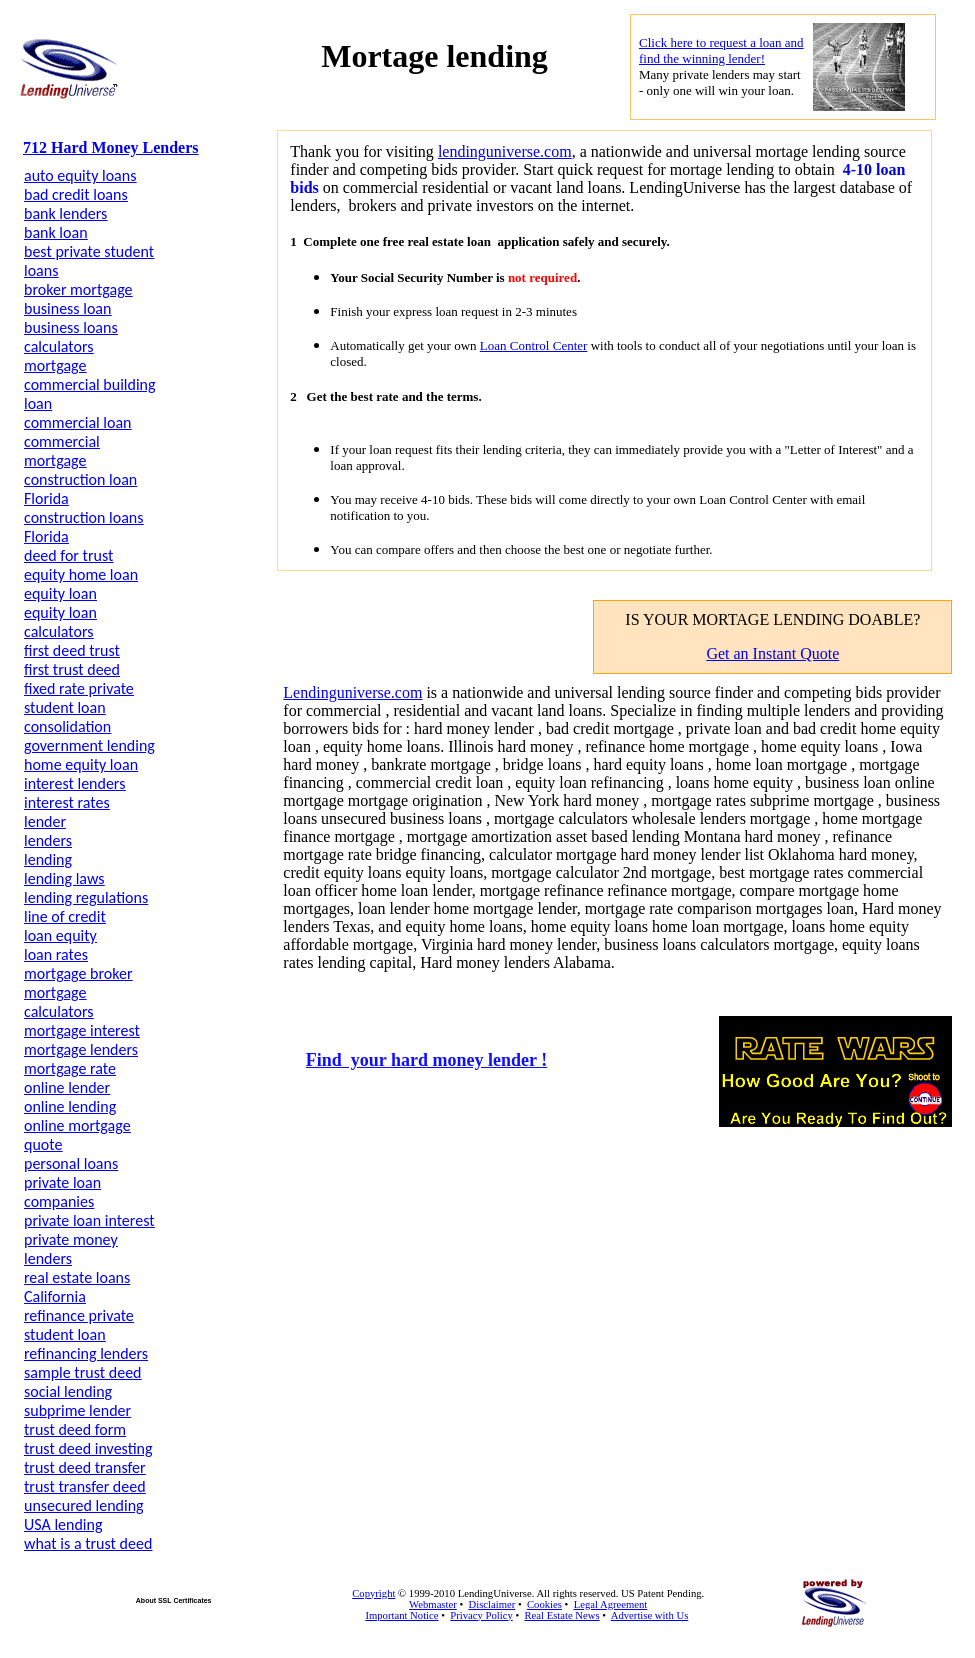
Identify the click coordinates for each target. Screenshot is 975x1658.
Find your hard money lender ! (426, 1060)
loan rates (56, 954)
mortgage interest (82, 1030)
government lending (89, 745)
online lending (70, 1106)
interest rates (67, 802)
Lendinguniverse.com (352, 692)
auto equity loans (80, 175)
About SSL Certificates (174, 1600)
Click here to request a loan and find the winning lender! (721, 50)
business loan (67, 308)
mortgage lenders (81, 1049)
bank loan (56, 232)
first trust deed (72, 669)
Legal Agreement (611, 1604)
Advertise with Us (650, 1615)
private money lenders (71, 1249)
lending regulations (86, 897)
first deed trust (72, 650)
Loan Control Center (534, 345)
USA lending (63, 1524)
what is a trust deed (88, 1543)
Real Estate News (561, 1615)
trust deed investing (88, 1448)
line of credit (65, 916)
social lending (68, 1391)
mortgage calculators (59, 1002)
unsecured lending (84, 1505)
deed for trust (68, 555)
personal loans (71, 1163)
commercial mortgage (62, 451)
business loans (71, 327)
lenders (48, 840)
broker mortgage (78, 289)
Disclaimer (491, 1604)
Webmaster (433, 1604)
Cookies (544, 1604)
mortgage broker (78, 973)
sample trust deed (83, 1372)
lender (45, 821)
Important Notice (401, 1615)
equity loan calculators (60, 622)
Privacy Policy (481, 1615)
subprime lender (77, 1410)
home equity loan (81, 764)
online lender (67, 1087)
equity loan (60, 593)
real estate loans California (77, 1287)
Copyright (373, 1593)
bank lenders (65, 213)
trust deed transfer (85, 1467)
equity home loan (81, 574)
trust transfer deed (85, 1486)
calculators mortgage (59, 356)
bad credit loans (76, 194)
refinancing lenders (86, 1353)
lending (48, 859)
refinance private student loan (79, 1325)
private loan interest (89, 1220)
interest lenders (74, 783)
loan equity (60, 935)
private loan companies (62, 1192)
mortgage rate (70, 1068)
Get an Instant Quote (772, 653)
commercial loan (78, 422)
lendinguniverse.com (505, 151)
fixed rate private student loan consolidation (79, 707)
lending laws (64, 878)
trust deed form (75, 1429)
